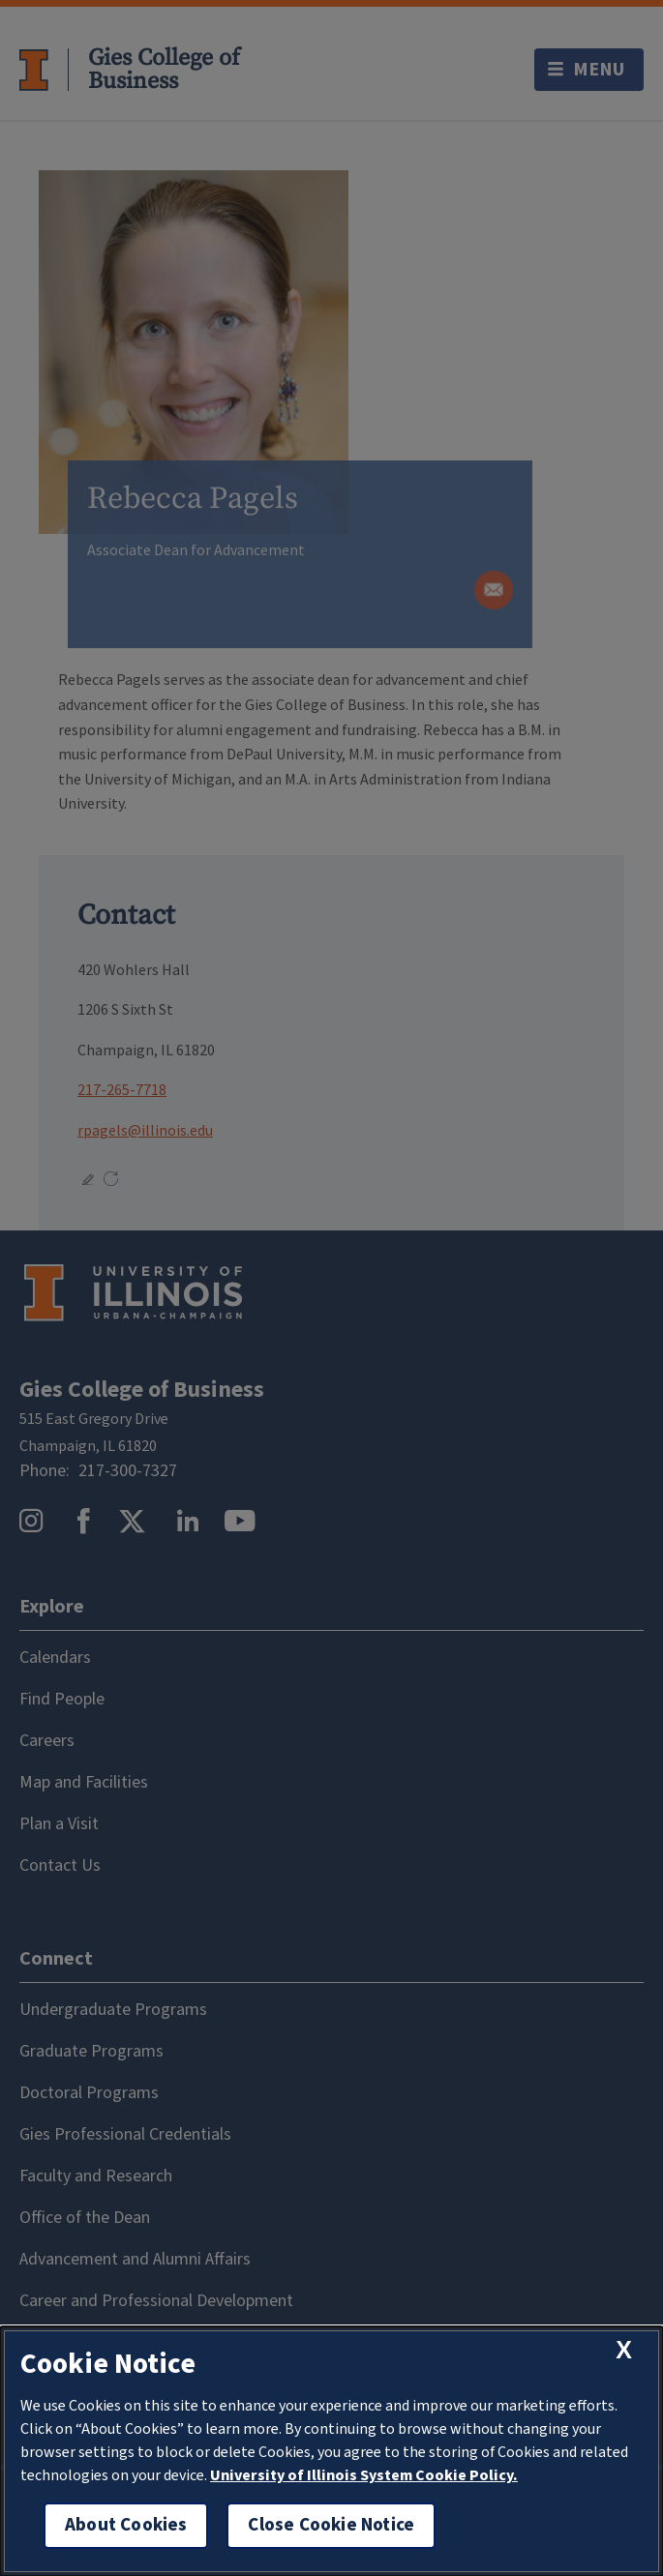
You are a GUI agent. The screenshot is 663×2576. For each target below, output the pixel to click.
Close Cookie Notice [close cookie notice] (331, 2525)
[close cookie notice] (624, 2350)
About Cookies (126, 2525)
